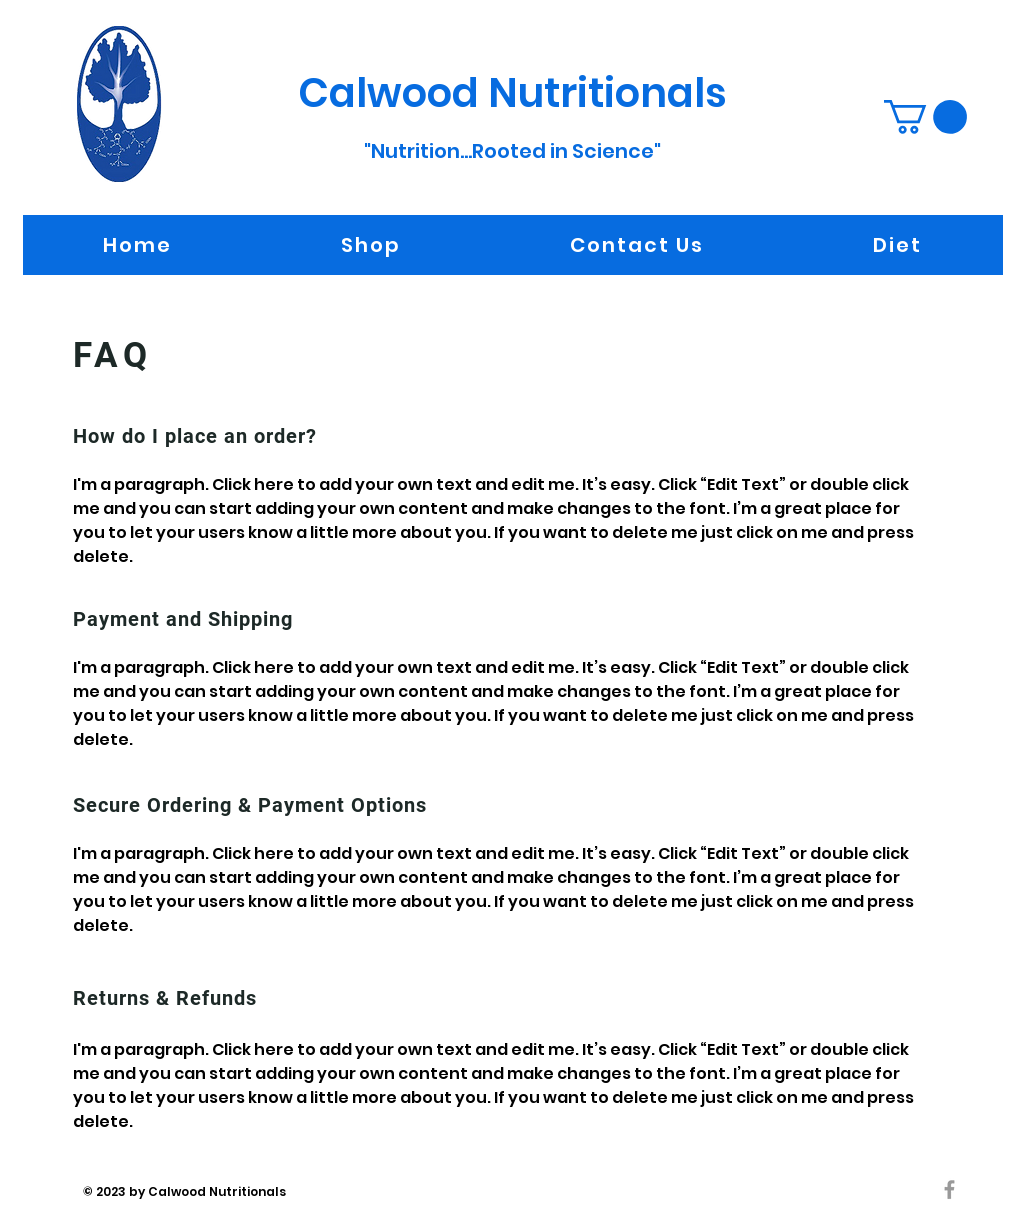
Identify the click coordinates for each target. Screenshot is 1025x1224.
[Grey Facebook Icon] (949, 1189)
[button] (925, 117)
